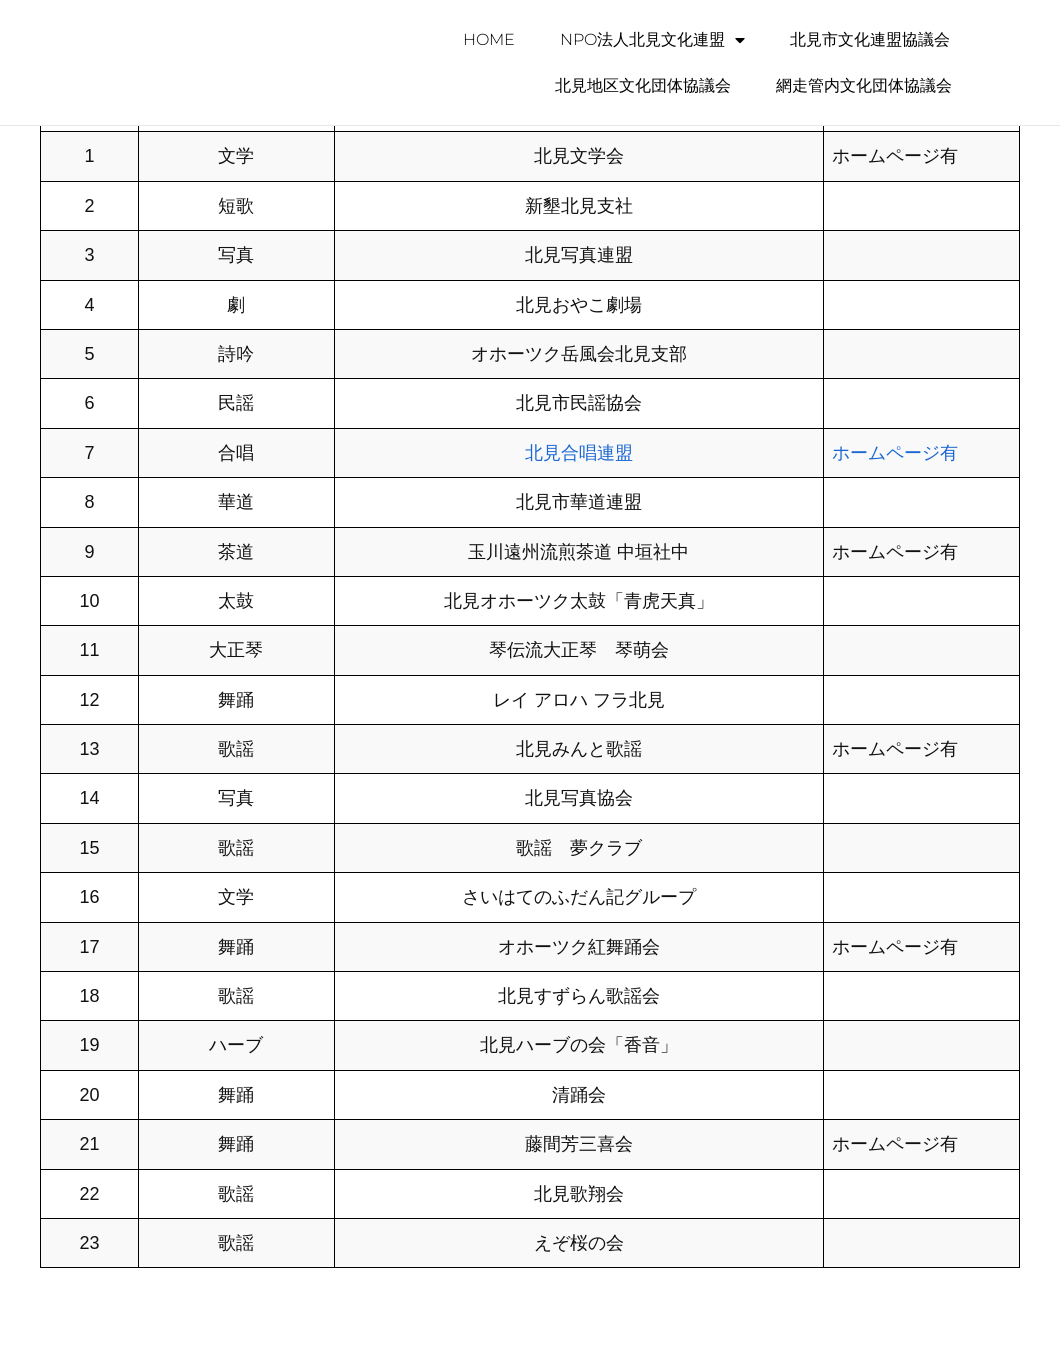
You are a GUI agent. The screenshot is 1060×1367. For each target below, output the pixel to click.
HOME (489, 39)
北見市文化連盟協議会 (870, 39)
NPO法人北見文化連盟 (652, 40)
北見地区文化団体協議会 (643, 85)
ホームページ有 (895, 453)
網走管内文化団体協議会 (864, 85)
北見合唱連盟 (579, 453)
